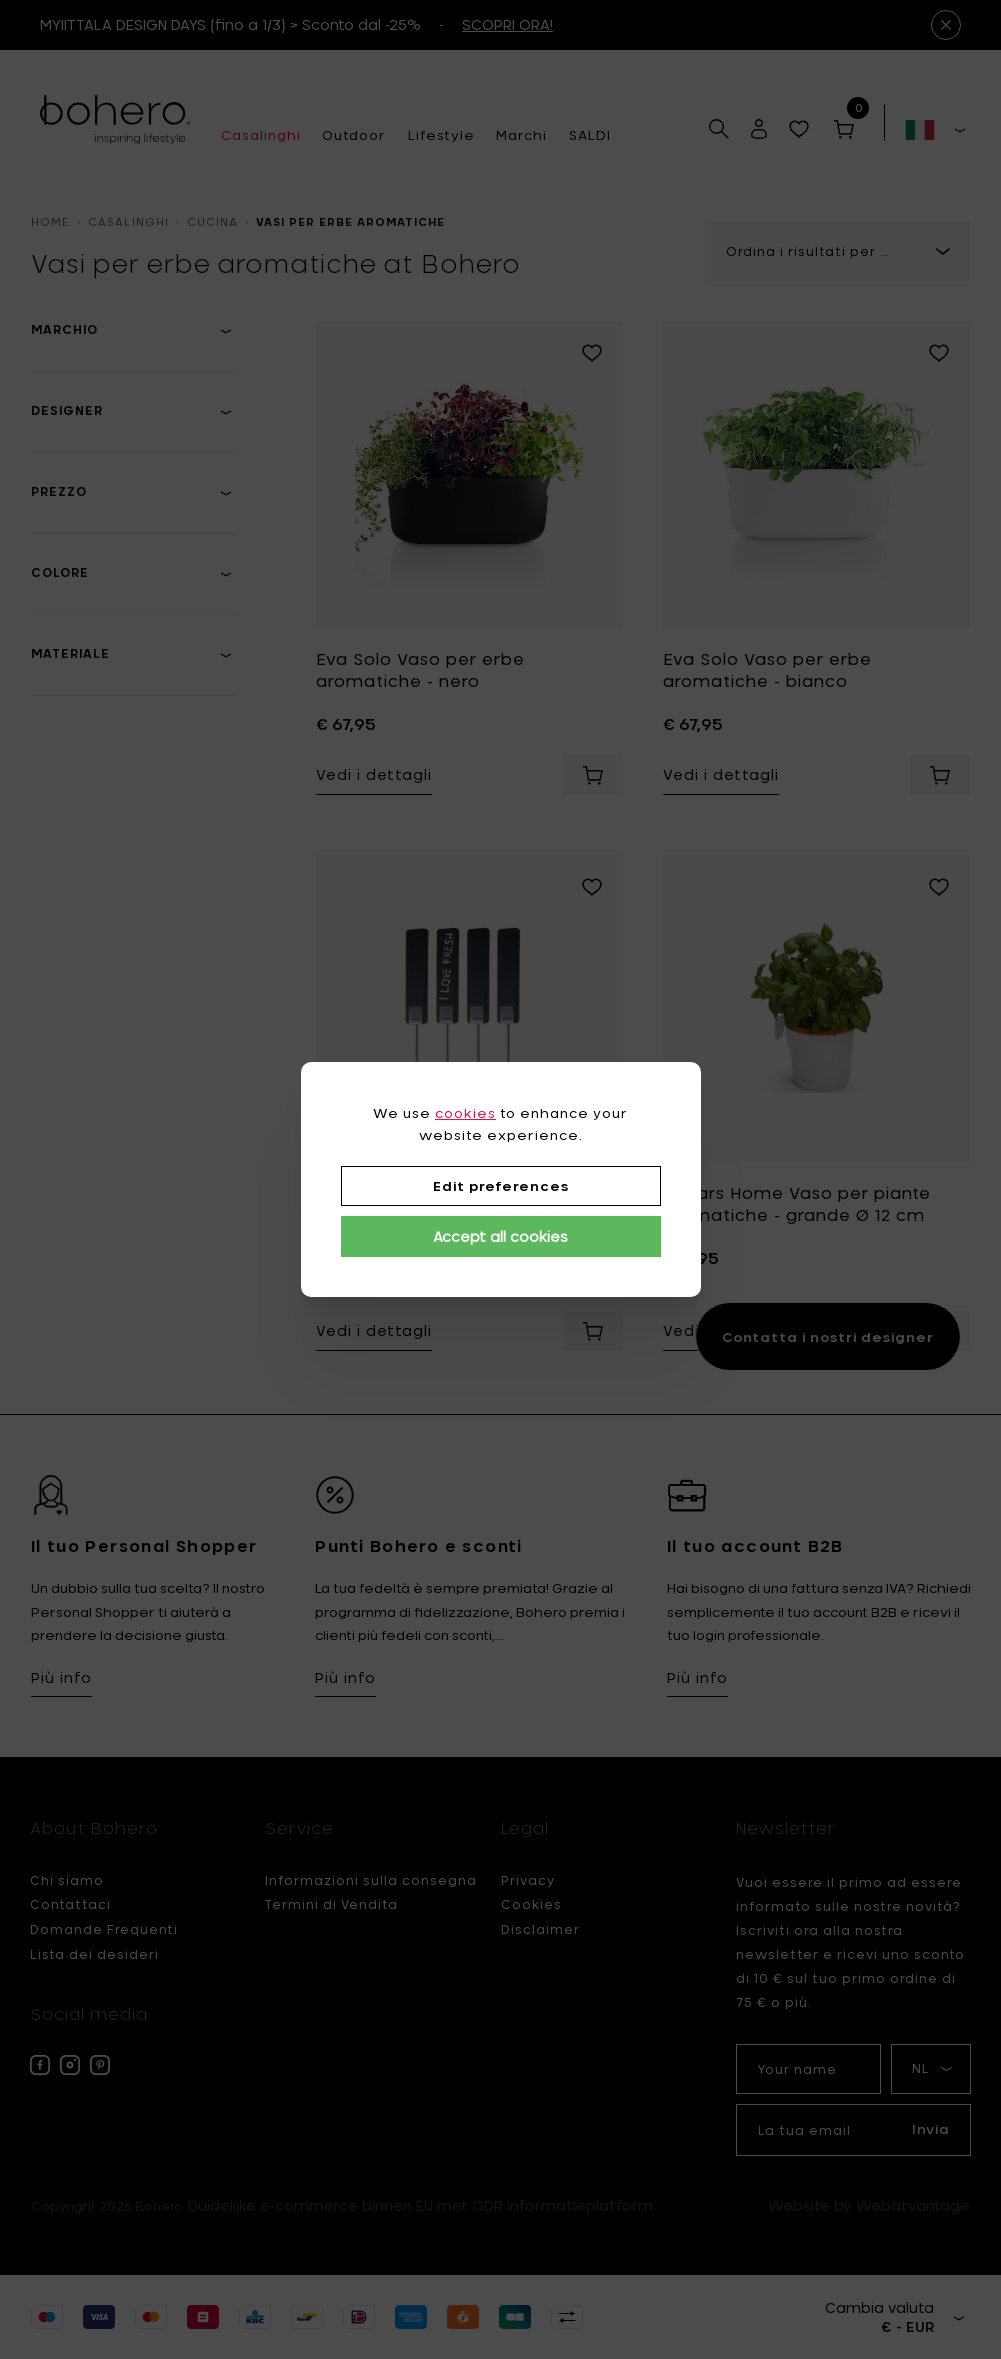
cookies (465, 1113)
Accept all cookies (500, 1236)
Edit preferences (501, 1186)
